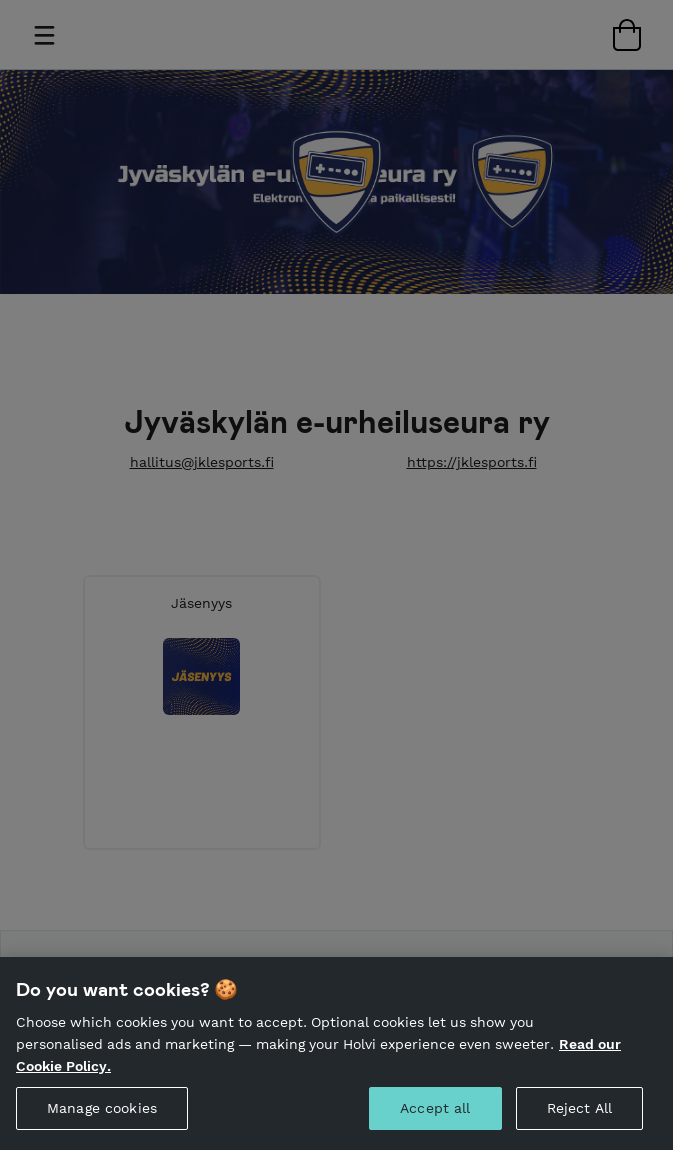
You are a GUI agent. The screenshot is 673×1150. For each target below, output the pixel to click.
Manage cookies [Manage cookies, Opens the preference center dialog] (102, 1128)
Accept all (435, 1128)
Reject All (579, 1128)
